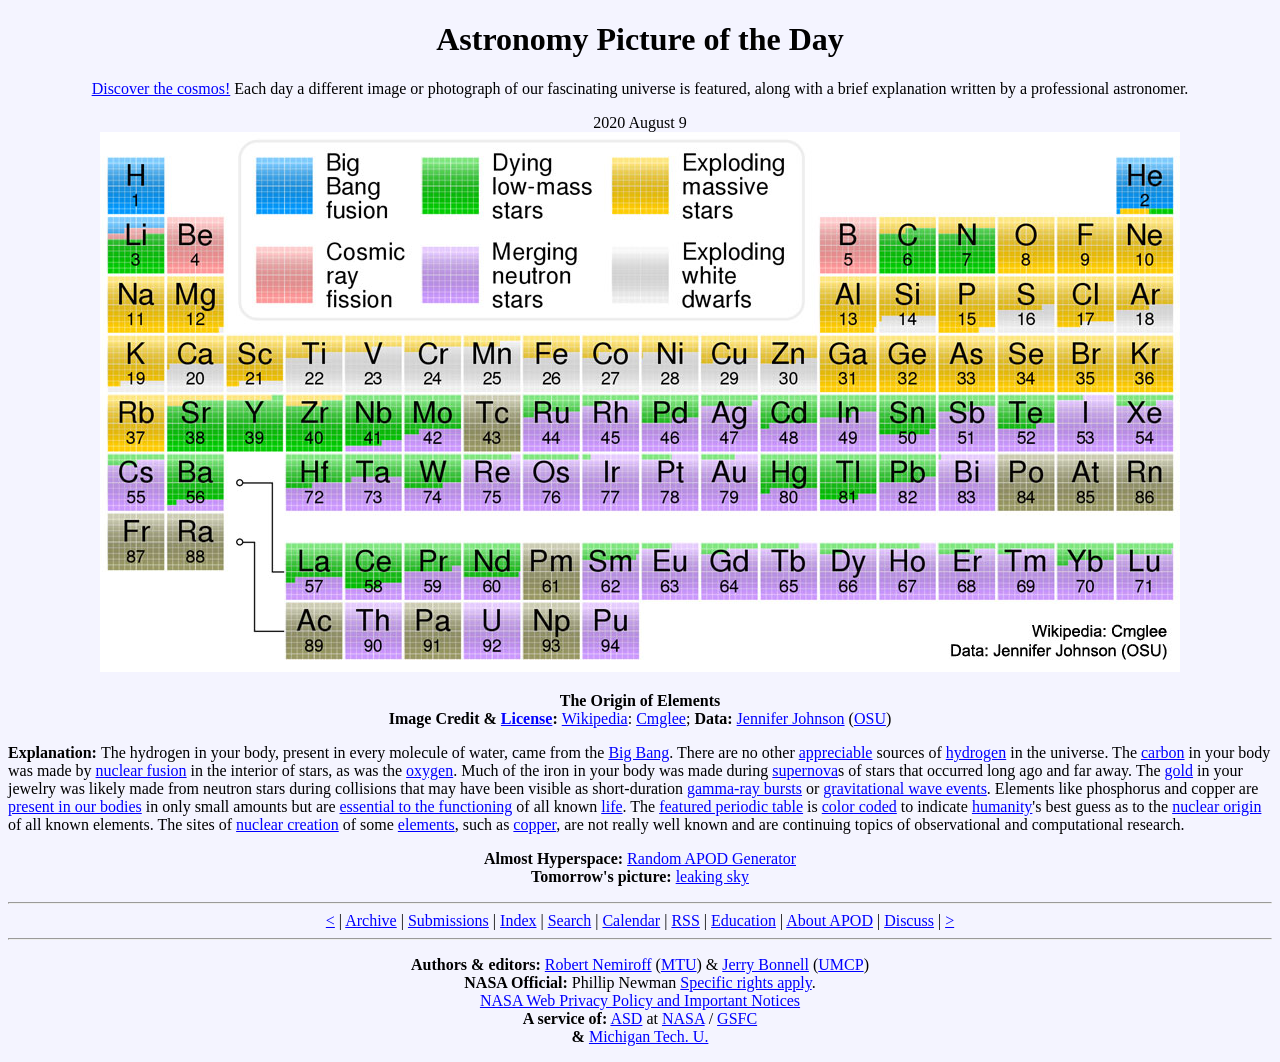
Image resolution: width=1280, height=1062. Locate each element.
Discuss (909, 920)
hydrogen (976, 752)
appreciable (836, 752)
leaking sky (712, 876)
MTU (679, 964)
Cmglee (661, 718)
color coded (859, 806)
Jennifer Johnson (791, 718)
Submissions (448, 920)
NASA (683, 1018)
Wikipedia (595, 718)
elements (426, 824)
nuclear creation (287, 824)
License (527, 718)
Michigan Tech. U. (648, 1036)
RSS (685, 920)
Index (518, 920)
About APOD (829, 920)
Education (743, 920)
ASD (626, 1018)
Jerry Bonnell (765, 964)
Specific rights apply (745, 982)
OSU (870, 718)
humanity (1002, 806)
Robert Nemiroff (598, 964)
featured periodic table (731, 806)
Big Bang (638, 752)
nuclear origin (1216, 806)
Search (570, 920)
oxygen (429, 770)
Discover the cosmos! (161, 88)
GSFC (737, 1018)
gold (1179, 770)
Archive (371, 920)
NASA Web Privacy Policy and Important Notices (640, 1000)
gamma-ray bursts (744, 788)
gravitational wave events (905, 788)
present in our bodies (75, 806)
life (611, 806)
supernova (805, 770)
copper (534, 824)
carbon (1163, 752)
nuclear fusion (141, 770)
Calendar (631, 920)
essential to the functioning (426, 806)
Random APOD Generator (711, 858)
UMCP (840, 964)
